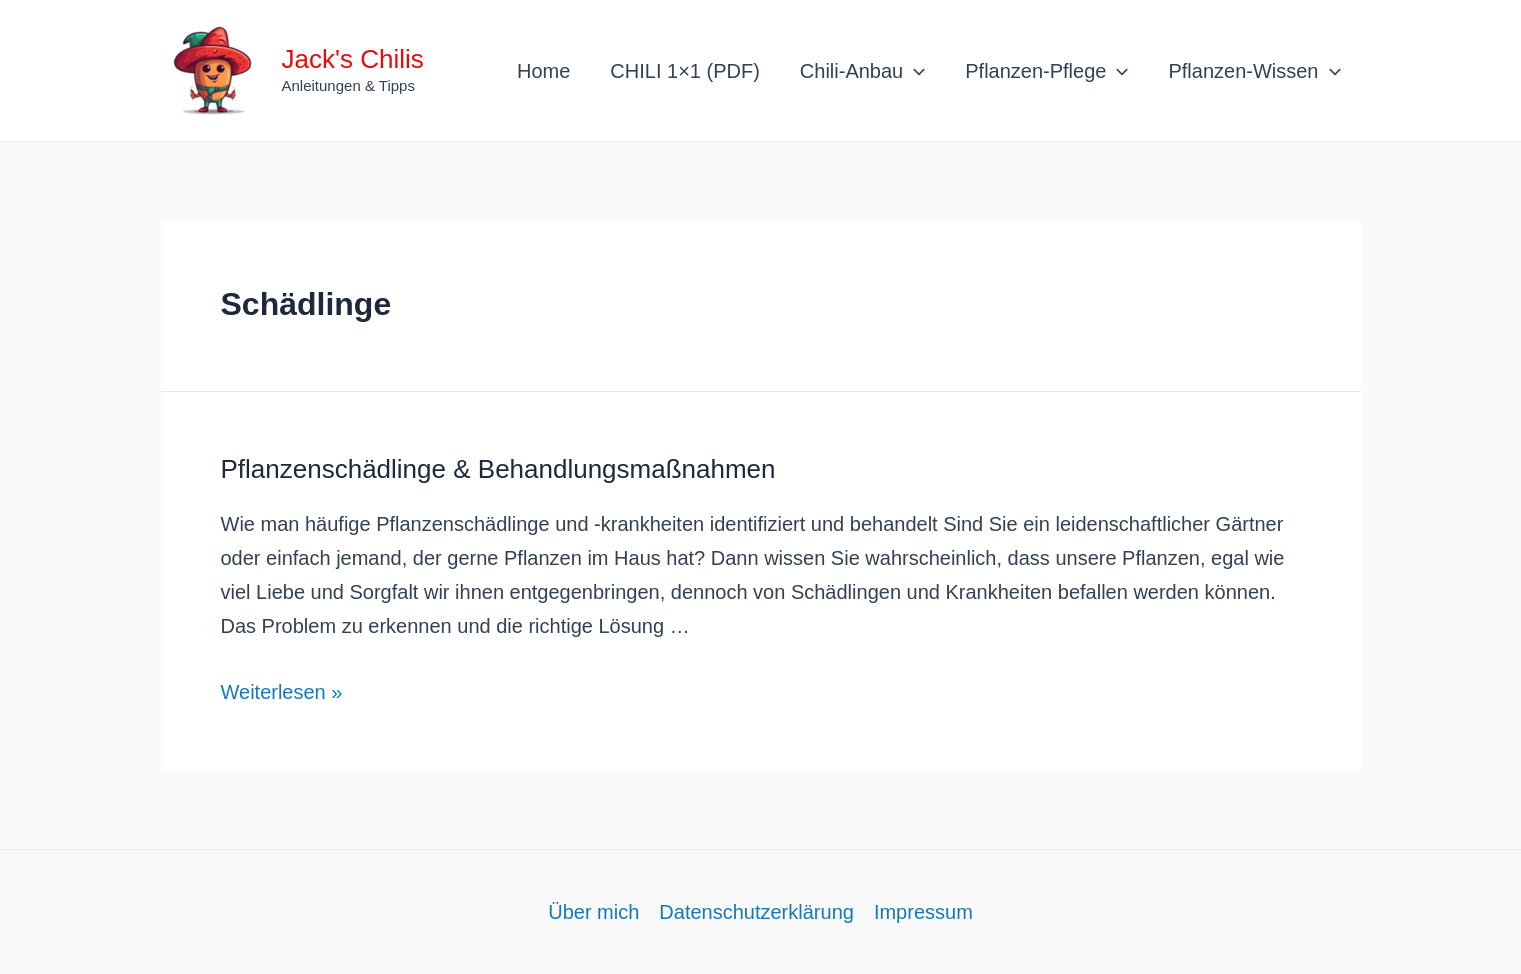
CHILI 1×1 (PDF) (684, 71)
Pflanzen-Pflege (1046, 71)
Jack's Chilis (353, 59)
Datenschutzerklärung (756, 912)
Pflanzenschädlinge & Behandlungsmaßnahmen (498, 469)
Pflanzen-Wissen (1254, 71)
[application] (914, 71)
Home (543, 71)
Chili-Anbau (862, 71)
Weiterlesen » (282, 692)
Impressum (923, 912)
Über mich (593, 912)
